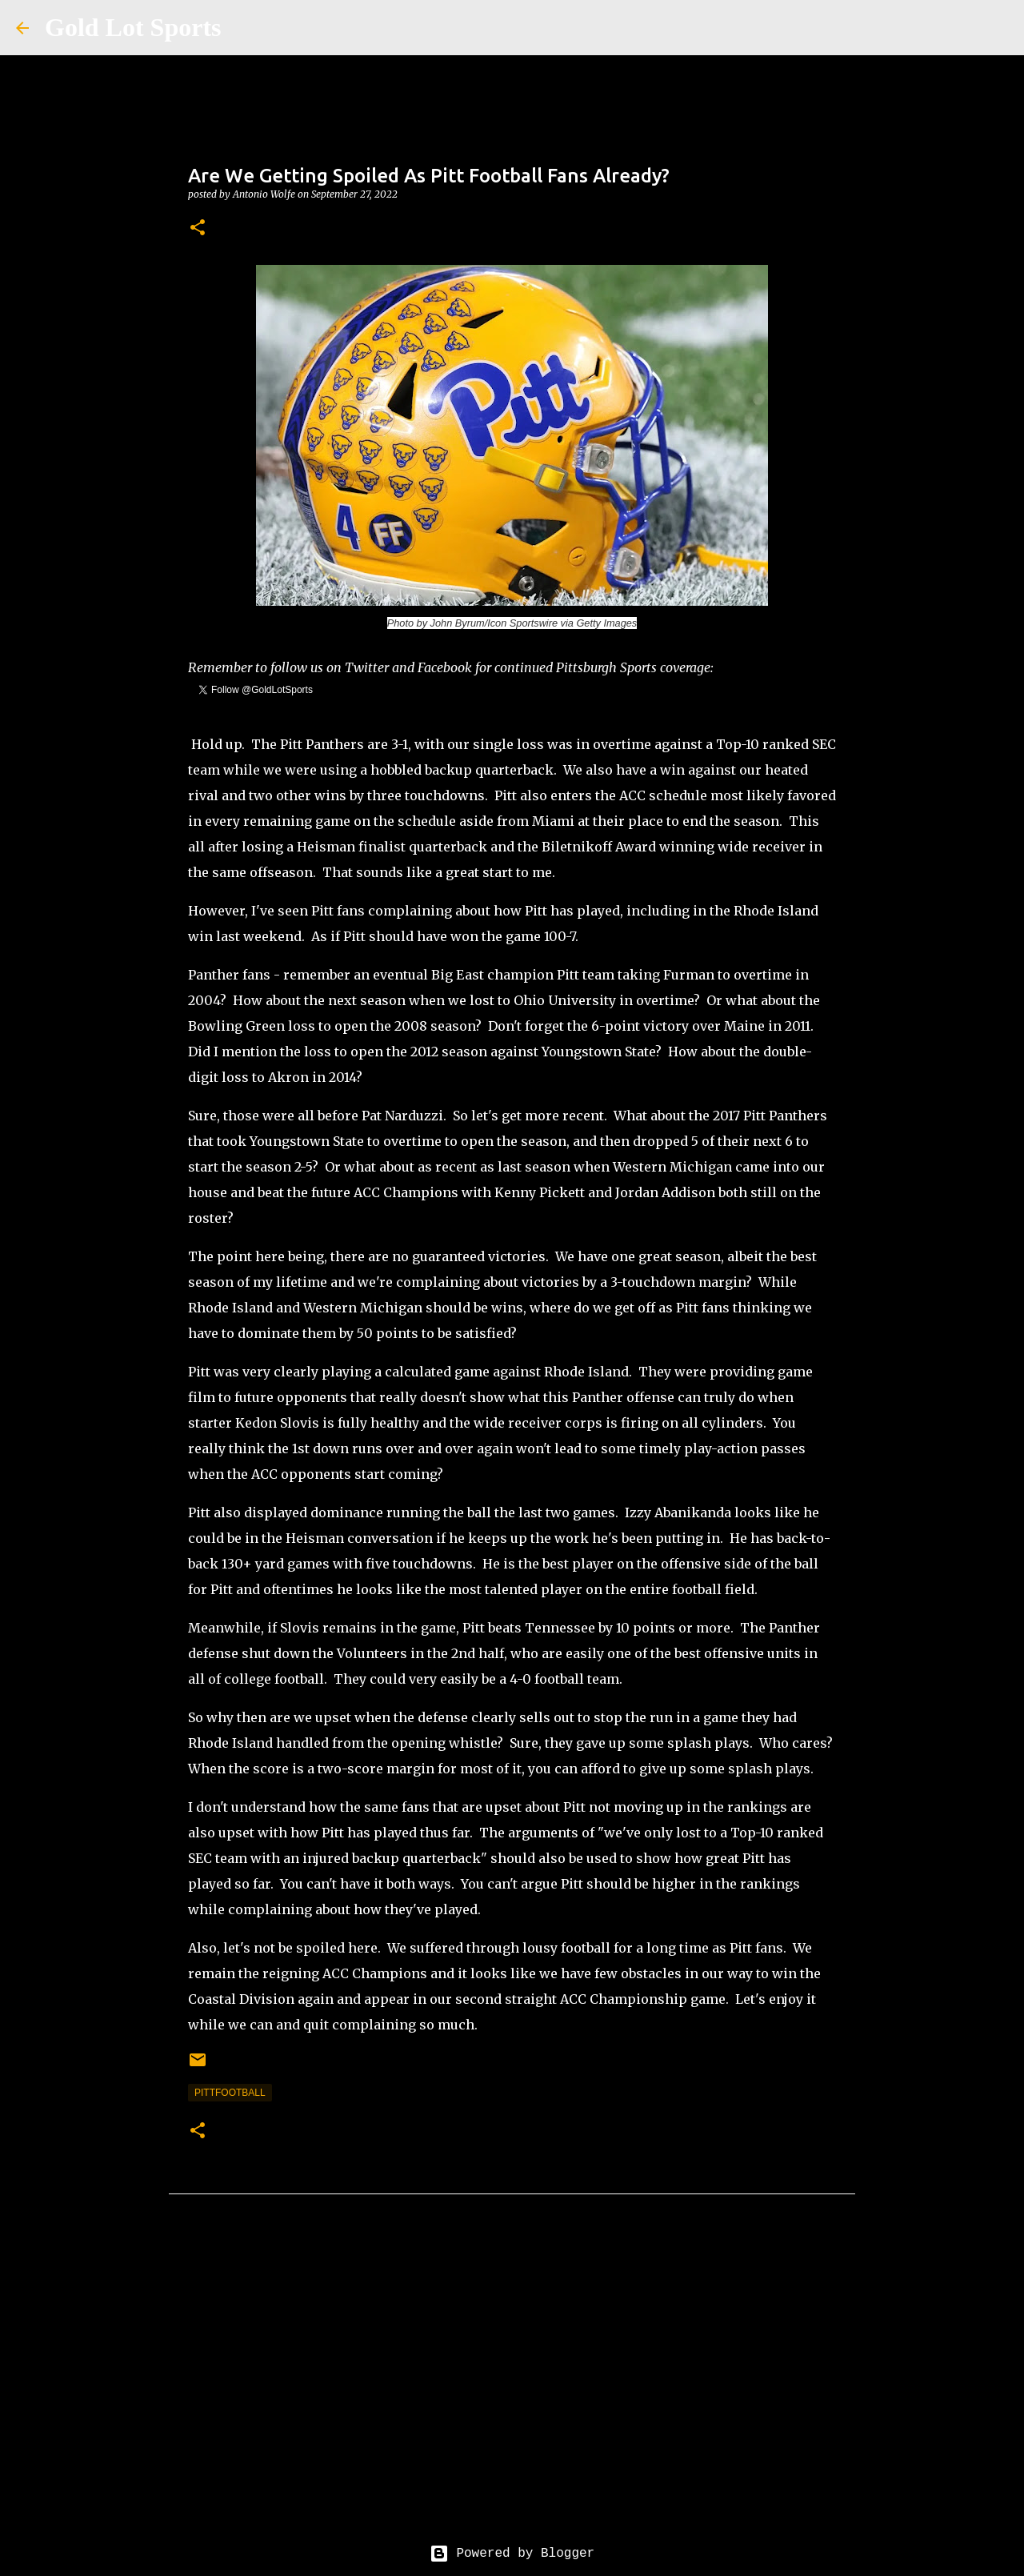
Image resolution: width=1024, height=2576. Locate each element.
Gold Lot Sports (133, 27)
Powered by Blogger (512, 2553)
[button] (197, 228)
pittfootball (230, 2092)
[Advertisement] (512, 2382)
